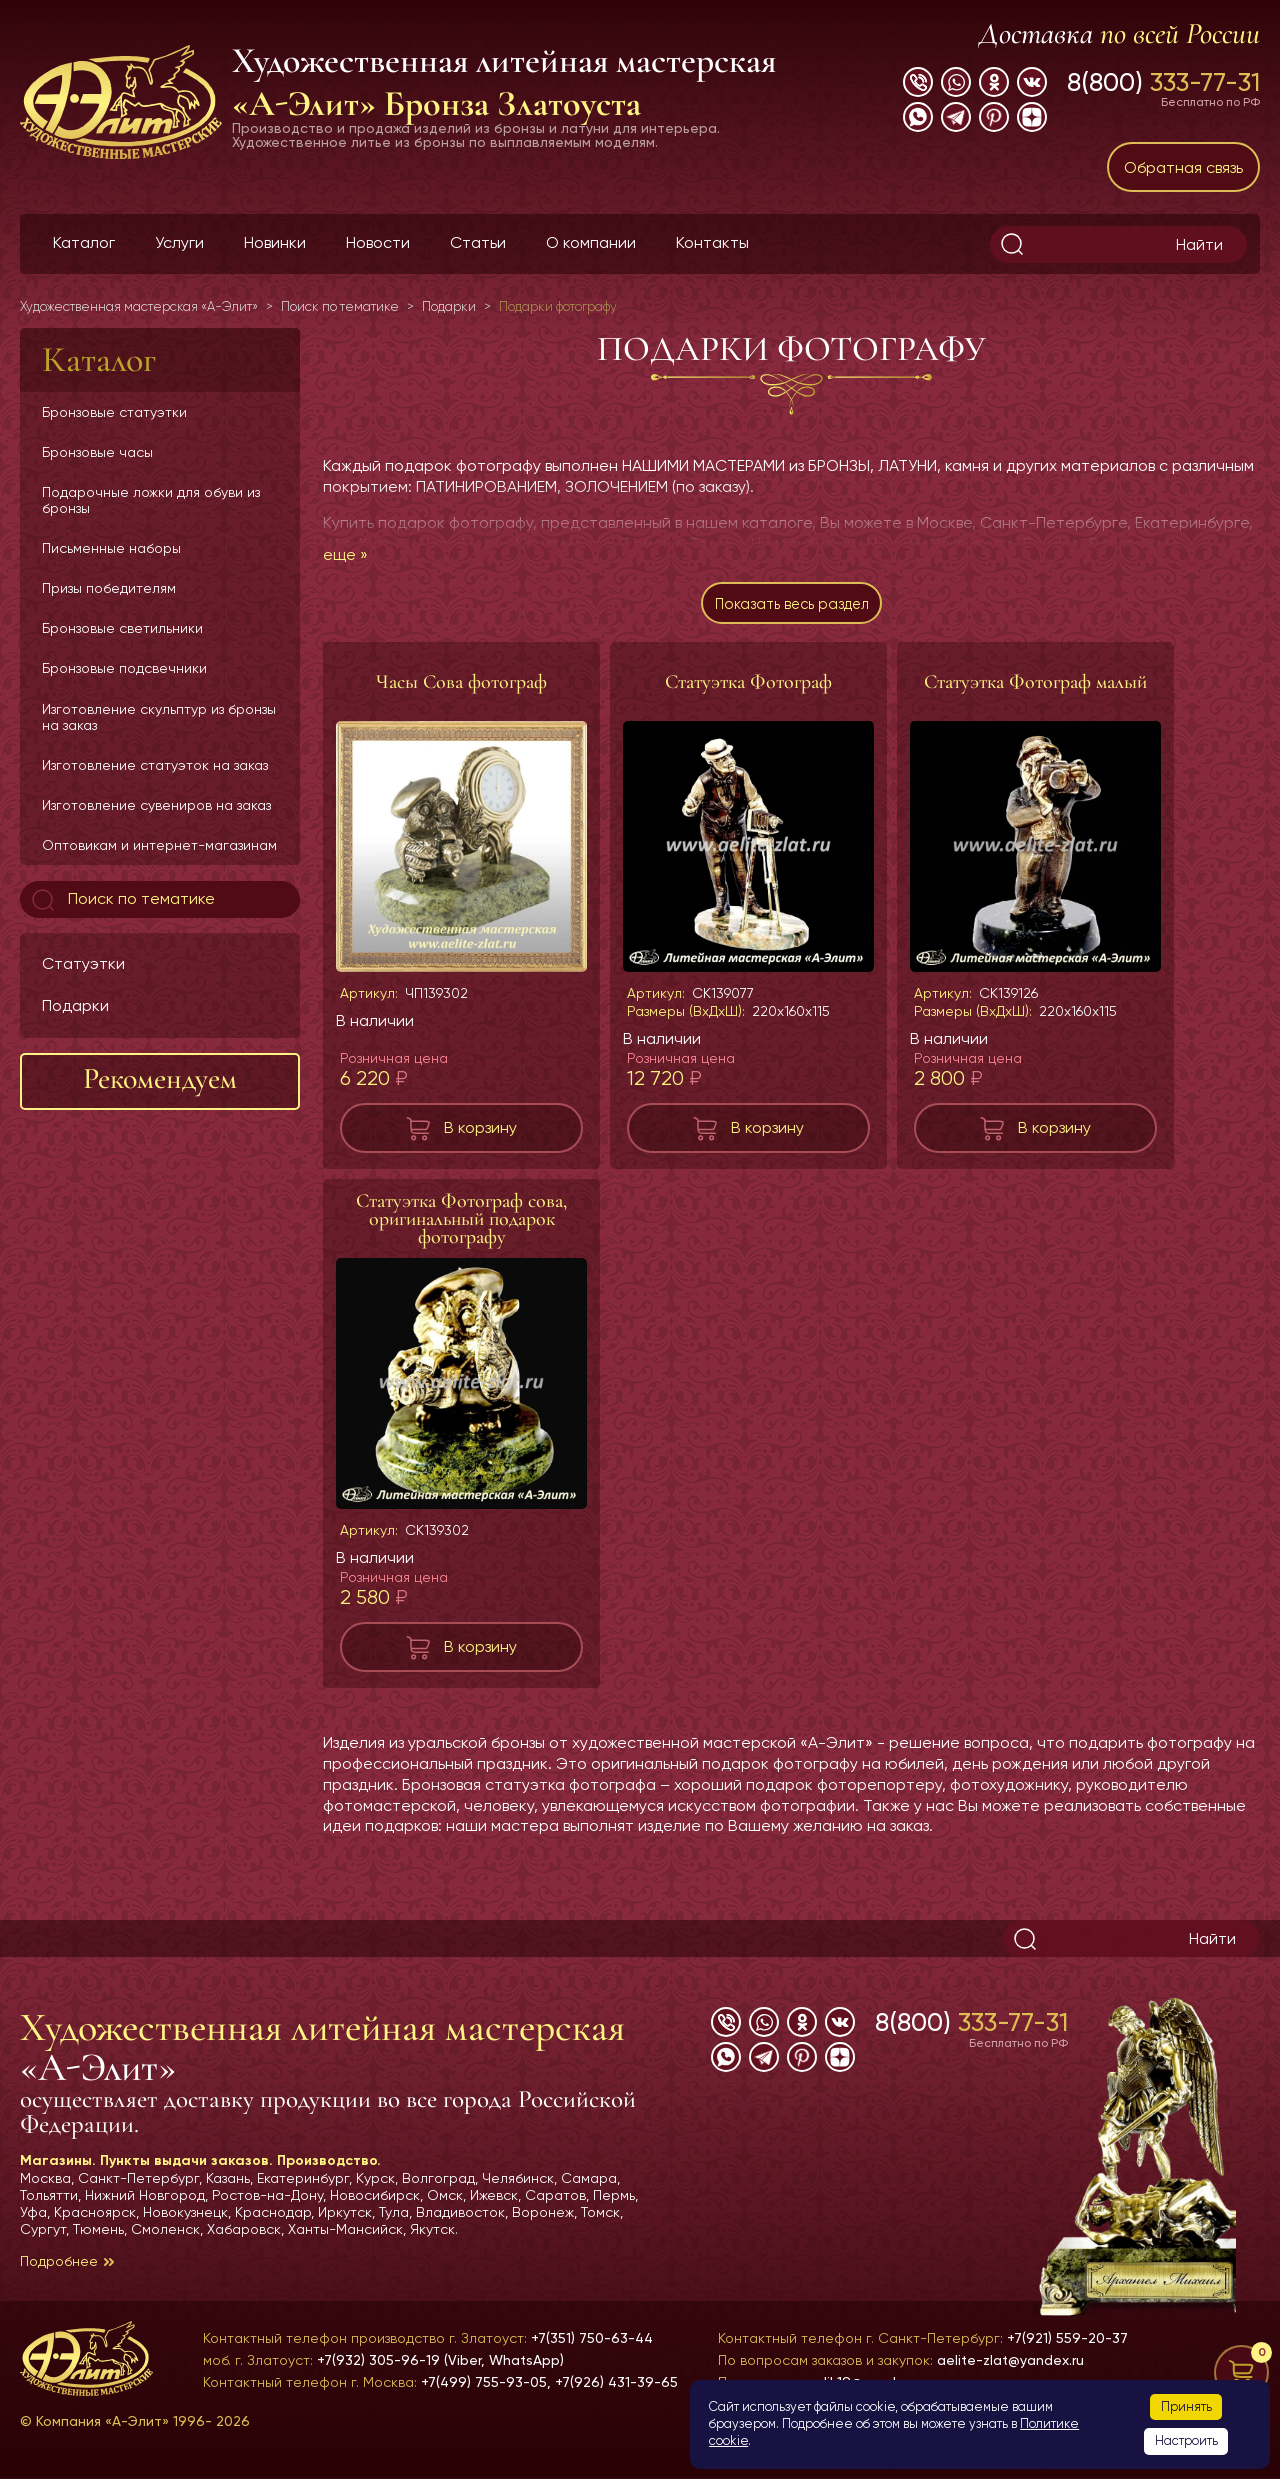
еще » (345, 554)
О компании (591, 242)
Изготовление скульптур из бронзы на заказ (159, 717)
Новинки (275, 242)
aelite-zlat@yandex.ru (1010, 2360)
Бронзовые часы (97, 452)
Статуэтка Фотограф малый (1035, 690)
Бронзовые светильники (122, 628)
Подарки (75, 1005)
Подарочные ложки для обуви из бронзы (151, 500)
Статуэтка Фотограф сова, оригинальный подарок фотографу (461, 1227)
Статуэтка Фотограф (748, 690)
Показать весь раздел (791, 607)
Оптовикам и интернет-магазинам (159, 845)
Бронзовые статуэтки (114, 412)
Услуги (179, 242)
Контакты (712, 242)
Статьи (478, 242)
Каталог (84, 242)
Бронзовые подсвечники (124, 668)
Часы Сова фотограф (461, 690)
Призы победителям (109, 588)
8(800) (1163, 82)
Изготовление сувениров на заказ (156, 805)
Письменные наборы (111, 548)
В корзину (480, 1135)
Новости (378, 242)
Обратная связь (1183, 167)
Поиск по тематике (121, 900)
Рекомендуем (160, 1078)
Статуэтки (83, 963)
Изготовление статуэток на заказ (155, 765)
